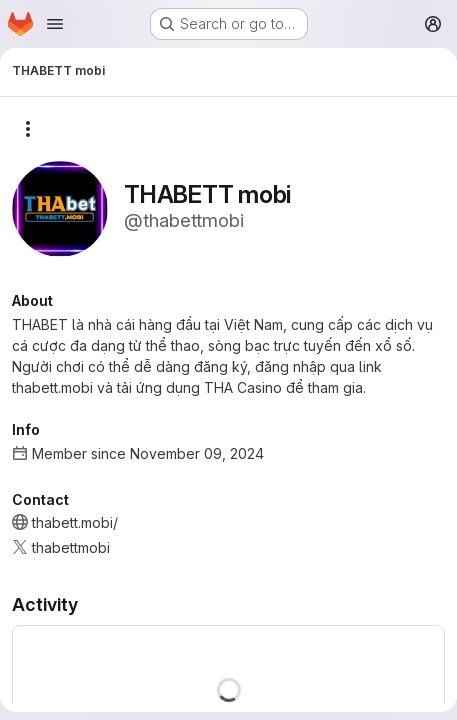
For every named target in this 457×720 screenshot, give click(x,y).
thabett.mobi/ (75, 522)
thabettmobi (71, 547)
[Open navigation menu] (55, 24)
